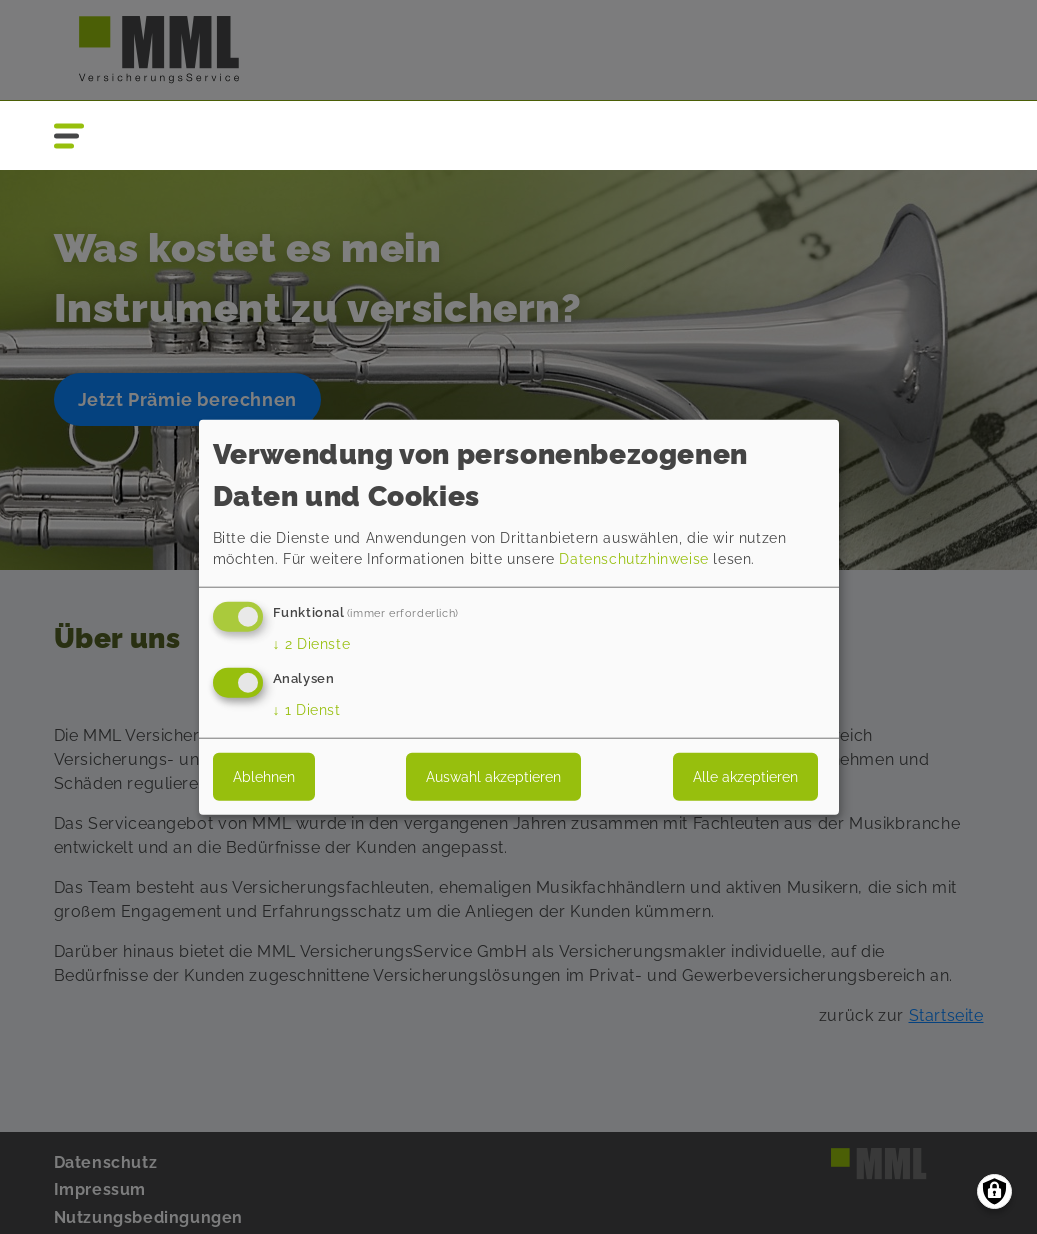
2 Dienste (312, 644)
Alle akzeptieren (745, 776)
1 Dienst (307, 709)
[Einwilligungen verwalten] (994, 1191)
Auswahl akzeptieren (493, 776)
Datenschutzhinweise (633, 559)
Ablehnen (264, 776)
